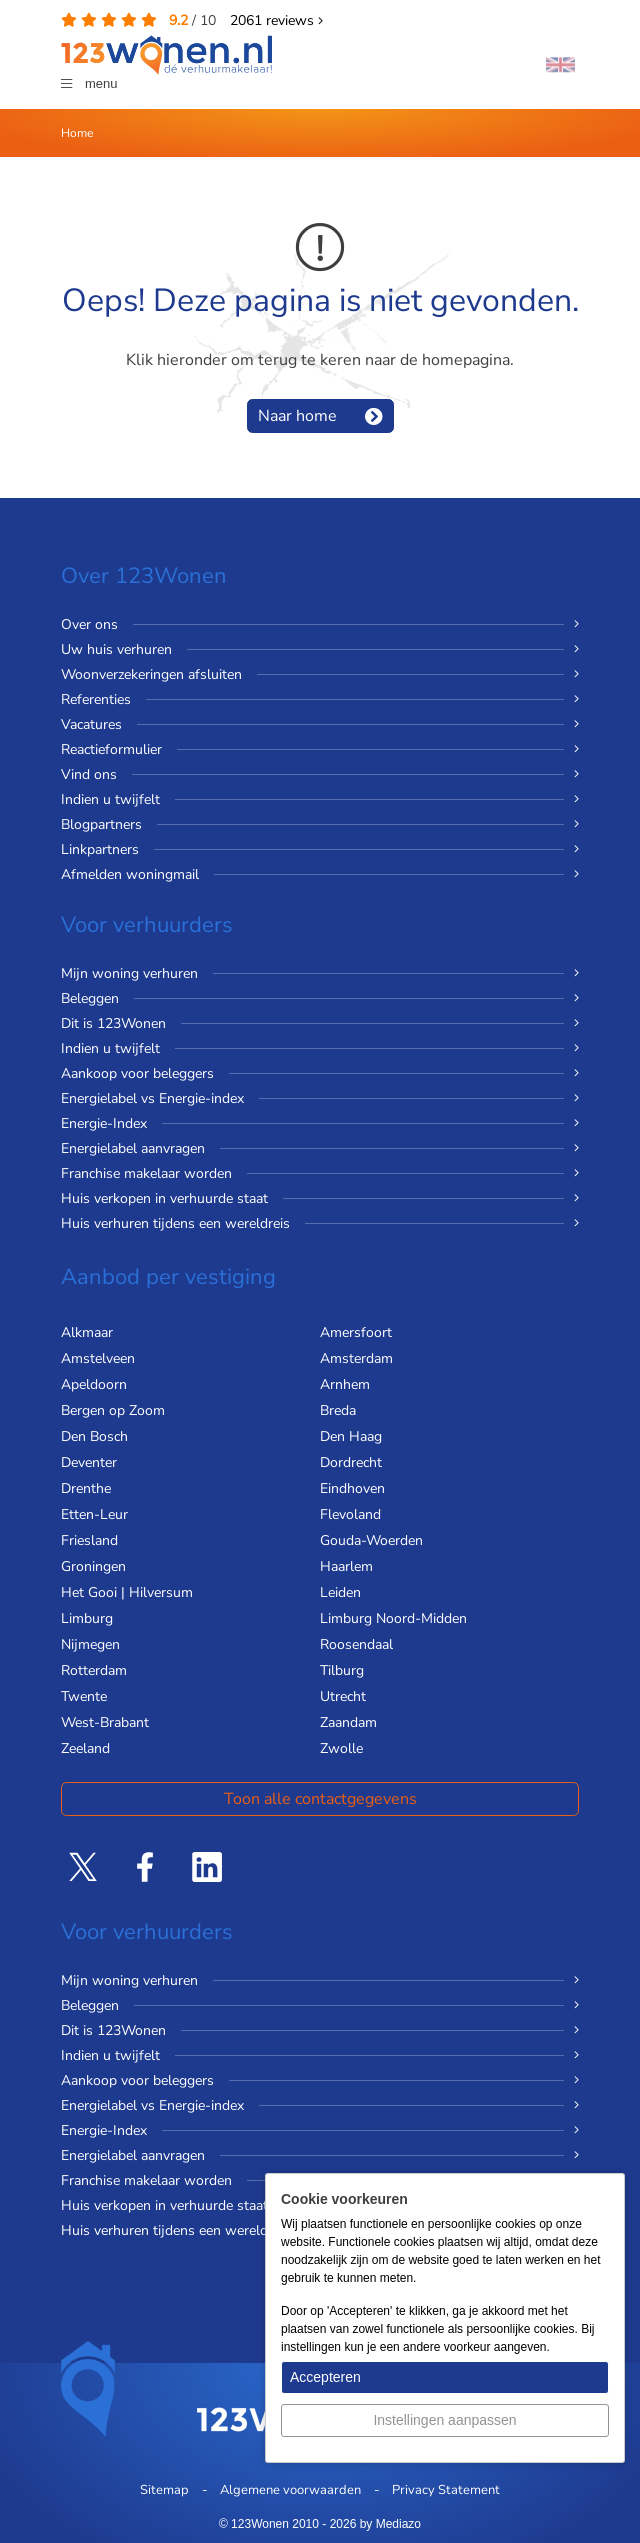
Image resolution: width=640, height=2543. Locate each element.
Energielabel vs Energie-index (152, 1098)
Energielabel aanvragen (133, 1148)
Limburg (87, 1618)
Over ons (89, 624)
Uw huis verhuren (116, 649)
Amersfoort (356, 1332)
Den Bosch (94, 1436)
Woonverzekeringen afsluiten (151, 674)
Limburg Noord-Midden (393, 1618)
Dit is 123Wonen (113, 1023)
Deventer (89, 1462)
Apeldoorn (94, 1384)
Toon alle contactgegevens (320, 1799)
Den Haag (351, 1436)
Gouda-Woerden (371, 1540)
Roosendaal (356, 1644)
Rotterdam (94, 1670)
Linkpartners (100, 849)
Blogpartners (101, 824)
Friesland (89, 1540)
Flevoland (350, 1514)
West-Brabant (105, 1722)
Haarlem (346, 1566)
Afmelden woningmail (130, 874)
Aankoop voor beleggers (137, 1073)
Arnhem (345, 1384)
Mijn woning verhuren (129, 973)
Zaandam (348, 1722)
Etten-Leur (94, 1514)
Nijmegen (90, 1644)
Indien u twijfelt (110, 799)
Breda (338, 1410)
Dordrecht (351, 1462)
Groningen (93, 1566)
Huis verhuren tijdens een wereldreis (175, 1223)
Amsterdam (356, 1358)
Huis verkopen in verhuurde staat (164, 1198)
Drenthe (86, 1488)
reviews (276, 20)
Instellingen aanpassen (444, 2420)
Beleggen (90, 998)
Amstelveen (98, 1358)
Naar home (297, 416)
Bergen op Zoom (113, 1410)
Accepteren (325, 2377)
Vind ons (89, 774)
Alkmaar (87, 1332)
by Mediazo (390, 2524)
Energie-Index (104, 1123)
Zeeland (85, 1748)
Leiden (340, 1592)
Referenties (96, 699)
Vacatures (91, 724)
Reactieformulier (111, 749)
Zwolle (341, 1748)
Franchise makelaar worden (146, 1173)
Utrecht (343, 1696)
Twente (84, 1696)
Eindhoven (352, 1488)
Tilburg (342, 1670)
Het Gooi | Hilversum (127, 1592)
